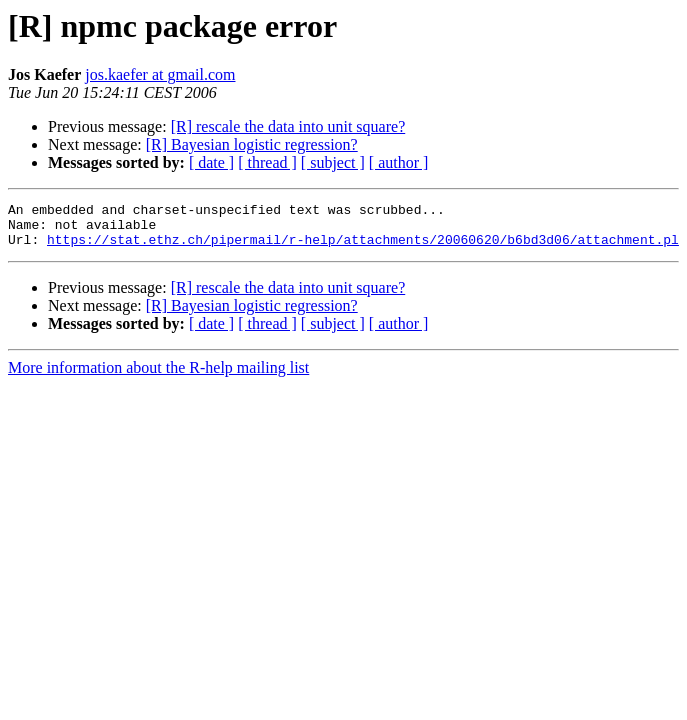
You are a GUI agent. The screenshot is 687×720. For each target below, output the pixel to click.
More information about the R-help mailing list (158, 376)
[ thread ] (267, 162)
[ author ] (399, 162)
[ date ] (211, 162)
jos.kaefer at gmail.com (160, 74)
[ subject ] (333, 162)
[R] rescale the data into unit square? (288, 126)
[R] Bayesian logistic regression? (252, 144)
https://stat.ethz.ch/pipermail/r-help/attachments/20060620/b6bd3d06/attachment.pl (363, 248)
